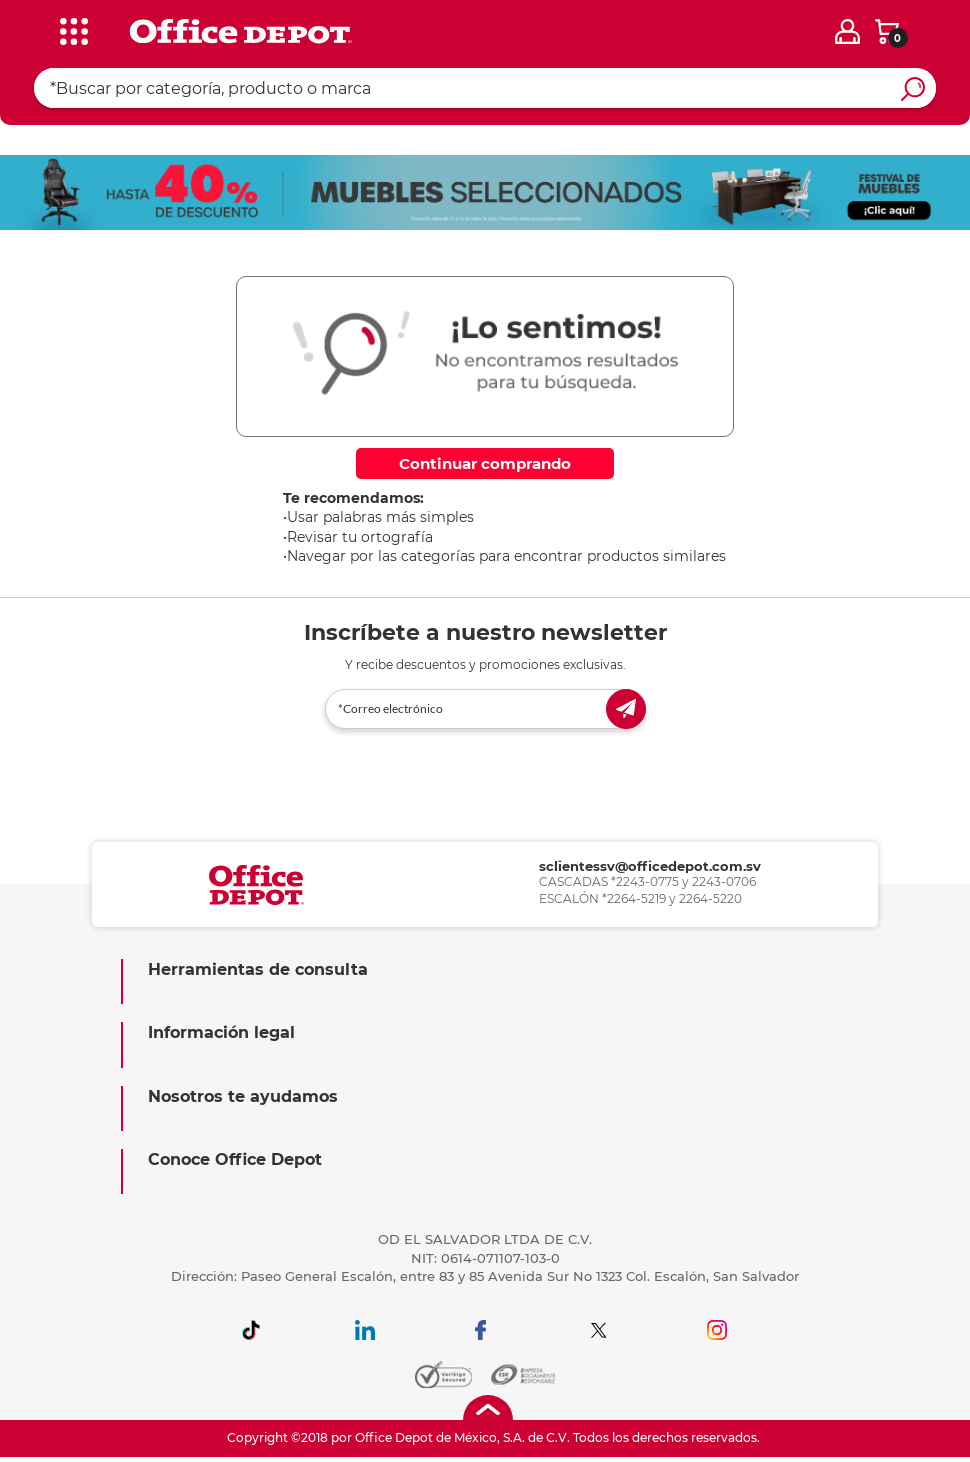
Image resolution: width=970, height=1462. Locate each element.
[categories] (69, 29)
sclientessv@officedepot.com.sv (650, 866)
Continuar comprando (485, 463)
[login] (847, 31)
